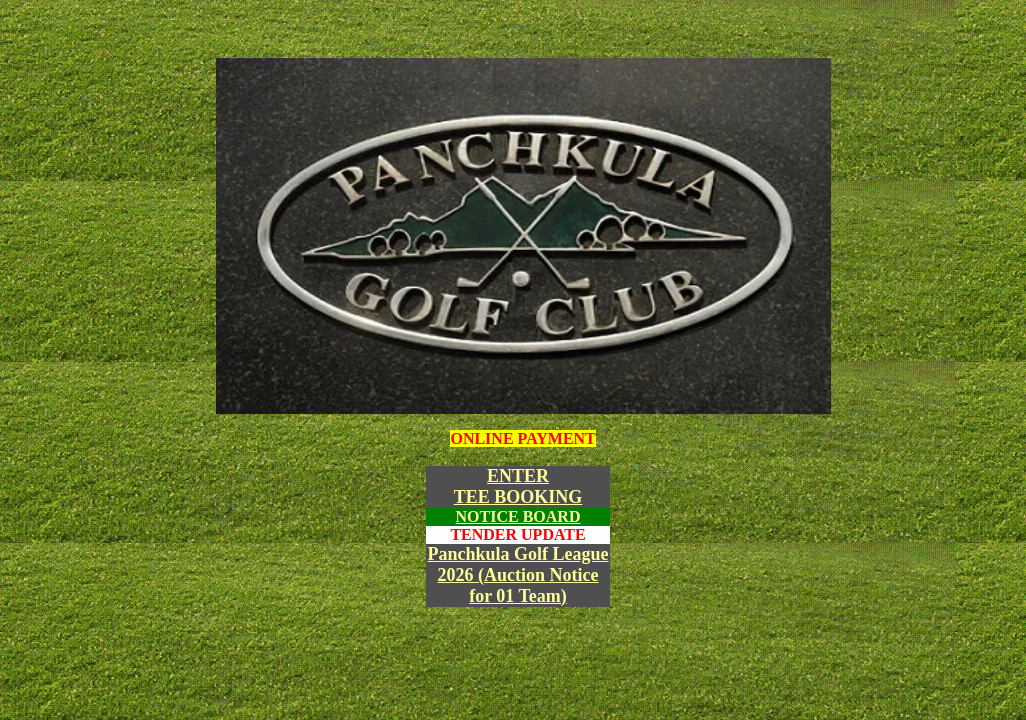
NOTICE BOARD (518, 516)
